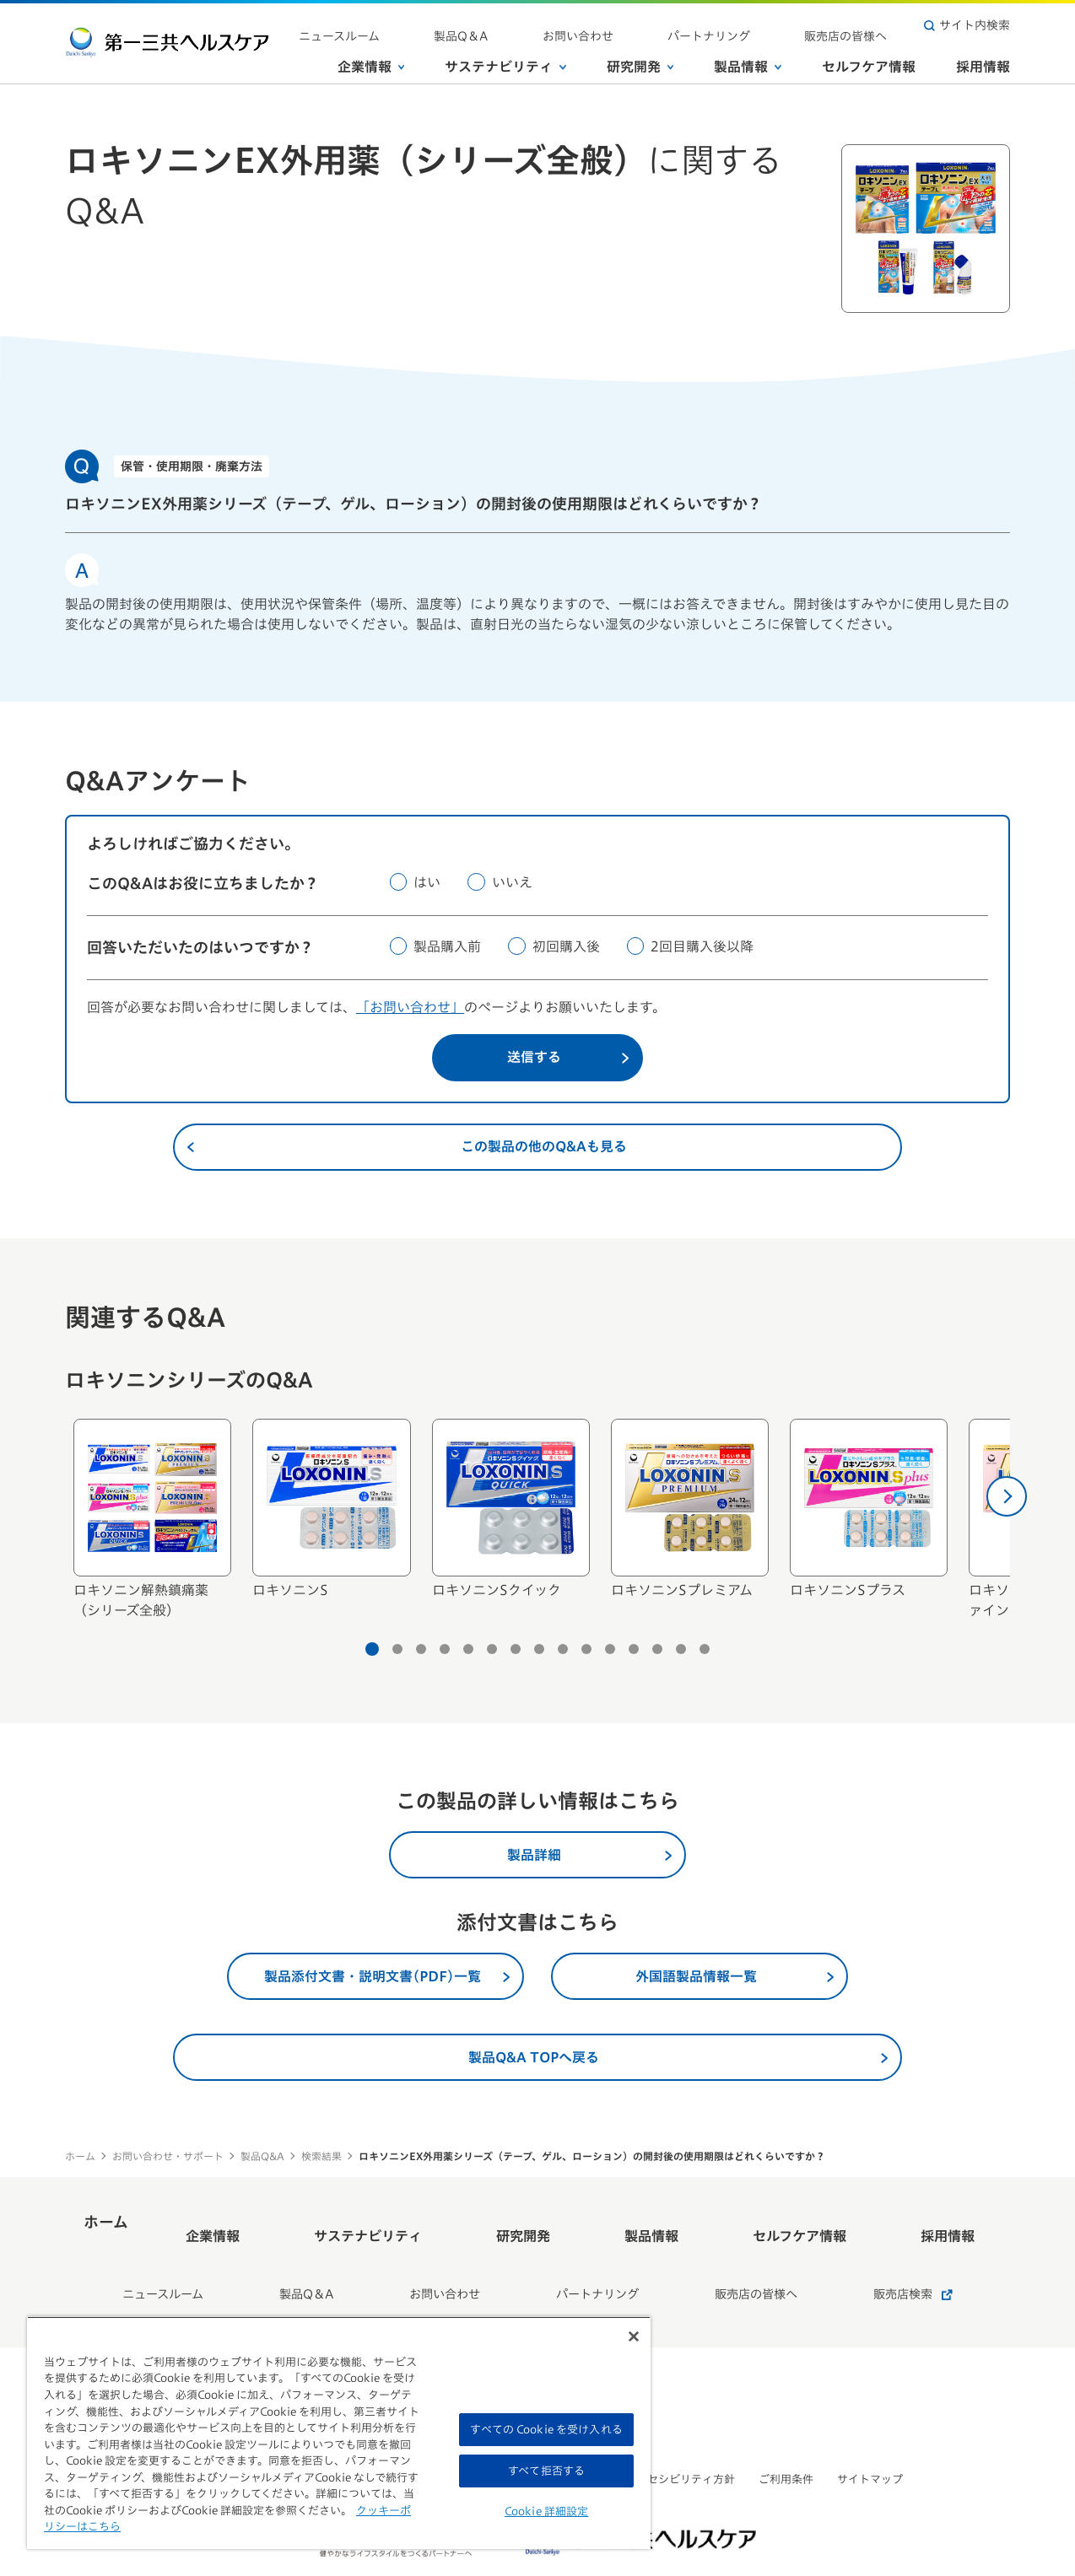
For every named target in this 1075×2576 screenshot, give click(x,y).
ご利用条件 (786, 2434)
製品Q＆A (580, 25)
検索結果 (321, 2156)
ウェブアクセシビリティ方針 (664, 2434)
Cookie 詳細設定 (546, 2511)
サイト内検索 (967, 25)
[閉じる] (634, 2336)
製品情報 (747, 58)
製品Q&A (262, 2156)
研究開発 (640, 58)
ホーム (80, 2156)
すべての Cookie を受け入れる (546, 2429)
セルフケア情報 (869, 58)
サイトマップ (870, 2434)
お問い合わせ (662, 25)
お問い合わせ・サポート (168, 2156)
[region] (339, 2432)
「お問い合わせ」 (410, 1007)
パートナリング (759, 25)
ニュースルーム (491, 25)
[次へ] (1006, 1496)
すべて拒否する (546, 2471)
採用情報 (983, 58)
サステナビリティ (505, 58)
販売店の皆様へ (862, 25)
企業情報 (371, 58)
